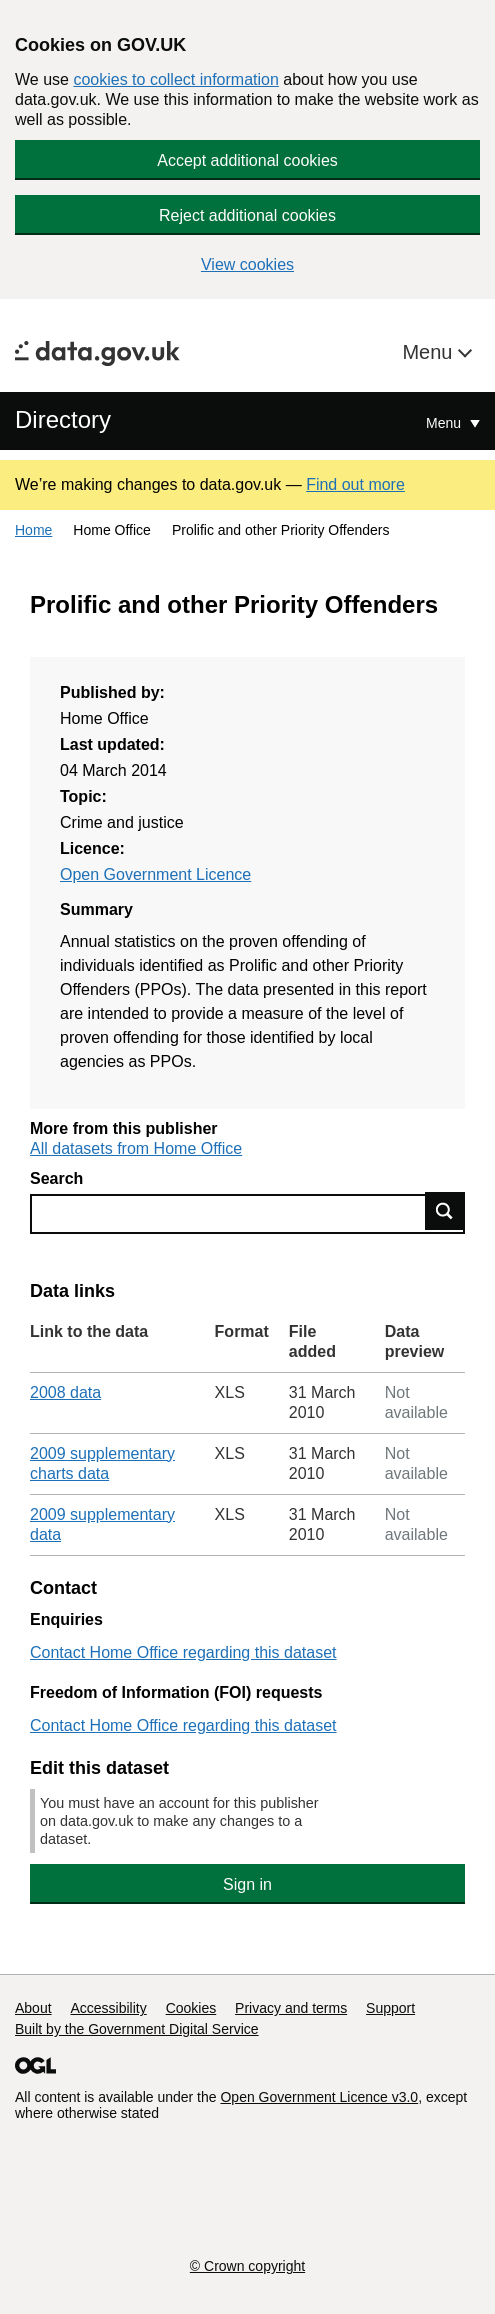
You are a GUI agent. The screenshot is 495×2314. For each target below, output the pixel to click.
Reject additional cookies (247, 215)
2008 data (65, 1392)
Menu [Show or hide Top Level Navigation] (445, 423)
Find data (445, 1211)
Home (33, 530)
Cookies (191, 2008)
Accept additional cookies (247, 160)
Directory (63, 419)
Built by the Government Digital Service (137, 2029)
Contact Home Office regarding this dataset (183, 1652)
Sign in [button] (247, 1884)
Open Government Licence (155, 874)
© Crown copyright (247, 2266)
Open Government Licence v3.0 (319, 2097)
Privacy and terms (291, 2008)
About (33, 2008)
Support (390, 2008)
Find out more (355, 484)
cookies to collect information (175, 79)
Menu (430, 352)
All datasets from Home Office (136, 1148)
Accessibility (108, 2008)
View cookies (247, 264)
